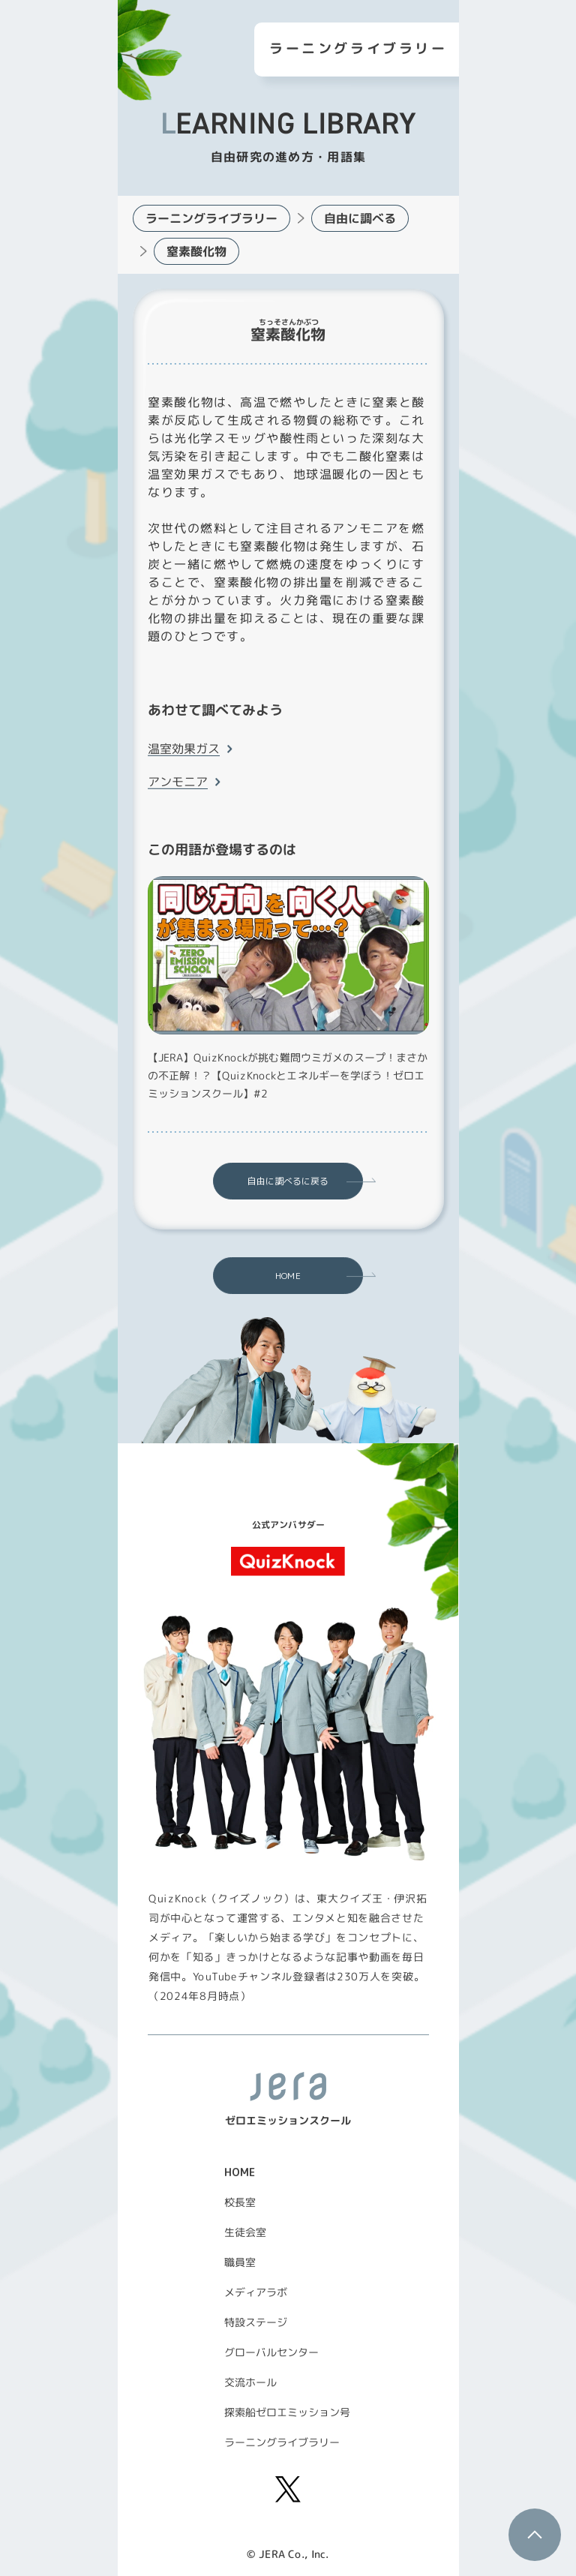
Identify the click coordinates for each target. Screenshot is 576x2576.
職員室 (240, 2262)
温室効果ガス (183, 748)
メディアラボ (255, 2292)
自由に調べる (359, 218)
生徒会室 (245, 2232)
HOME (287, 1275)
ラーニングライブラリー (211, 218)
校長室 (240, 2202)
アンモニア (177, 781)
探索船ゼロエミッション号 (287, 2412)
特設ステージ (255, 2322)
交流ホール (250, 2382)
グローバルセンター (271, 2352)
